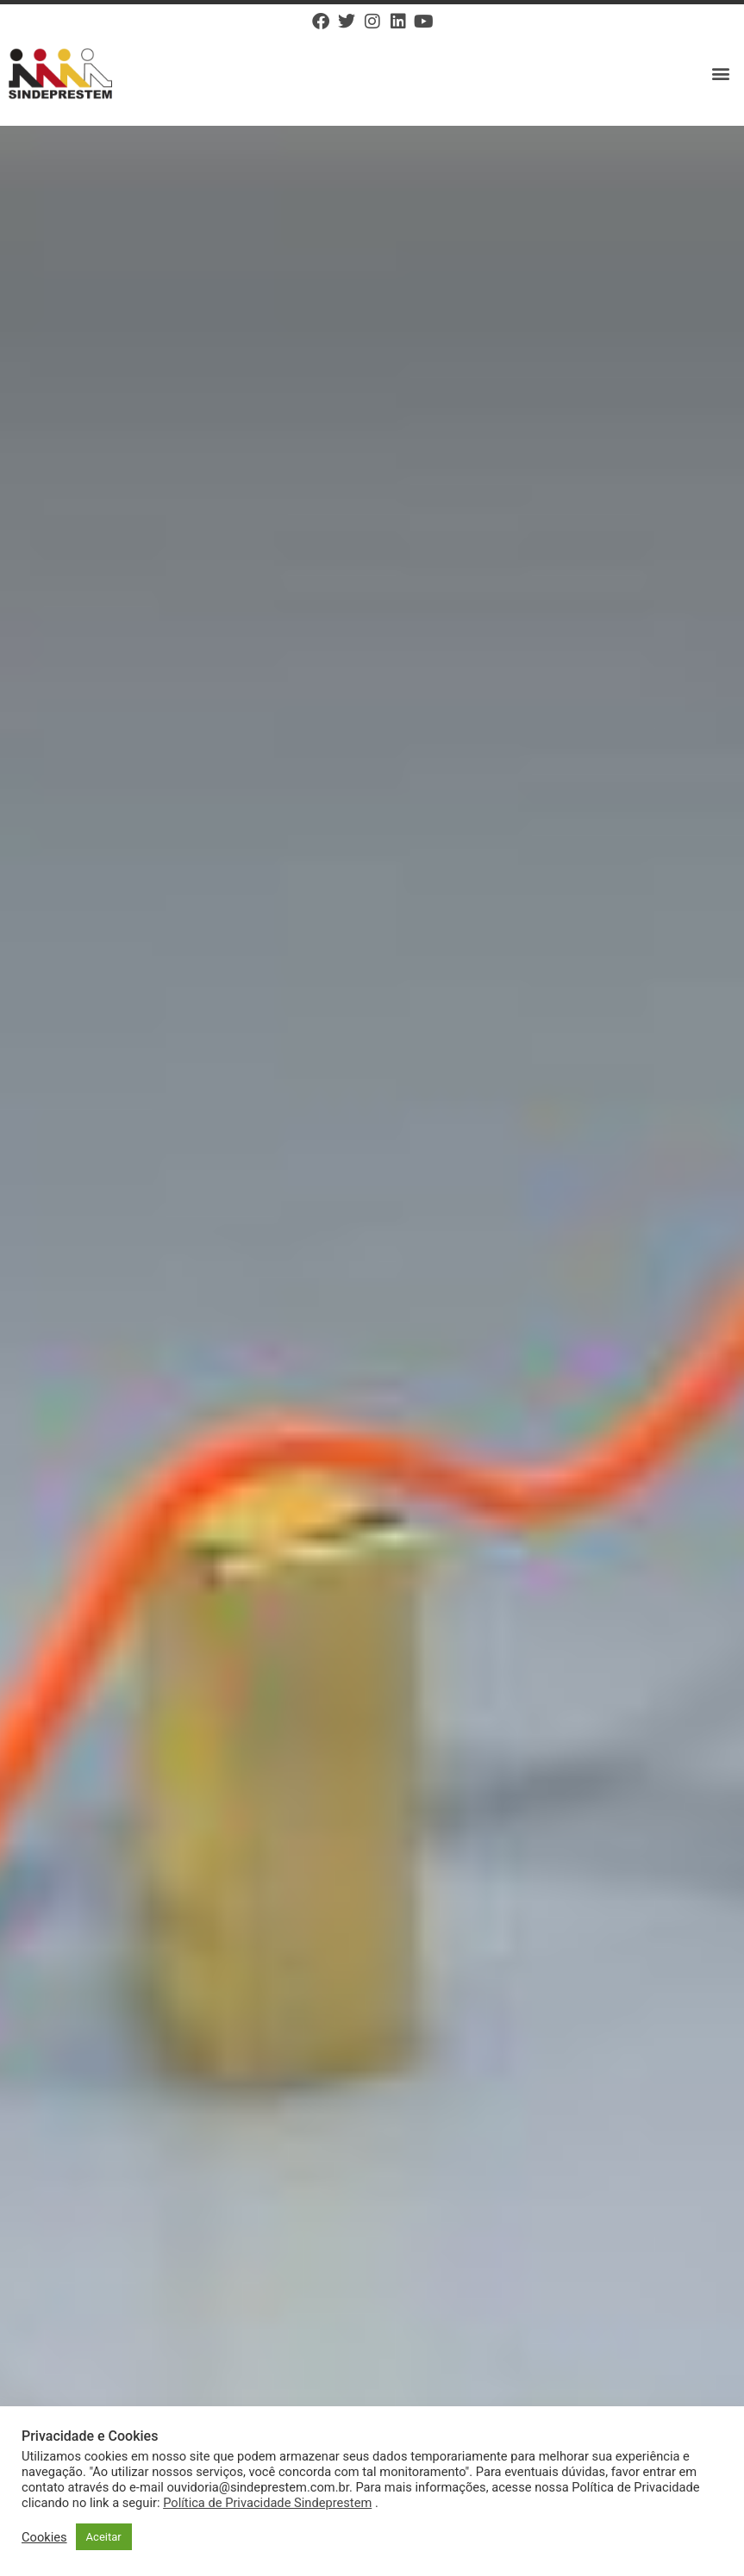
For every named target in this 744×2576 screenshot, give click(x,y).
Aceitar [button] (104, 2536)
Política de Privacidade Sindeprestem (267, 2503)
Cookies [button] (44, 2537)
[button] (721, 73)
